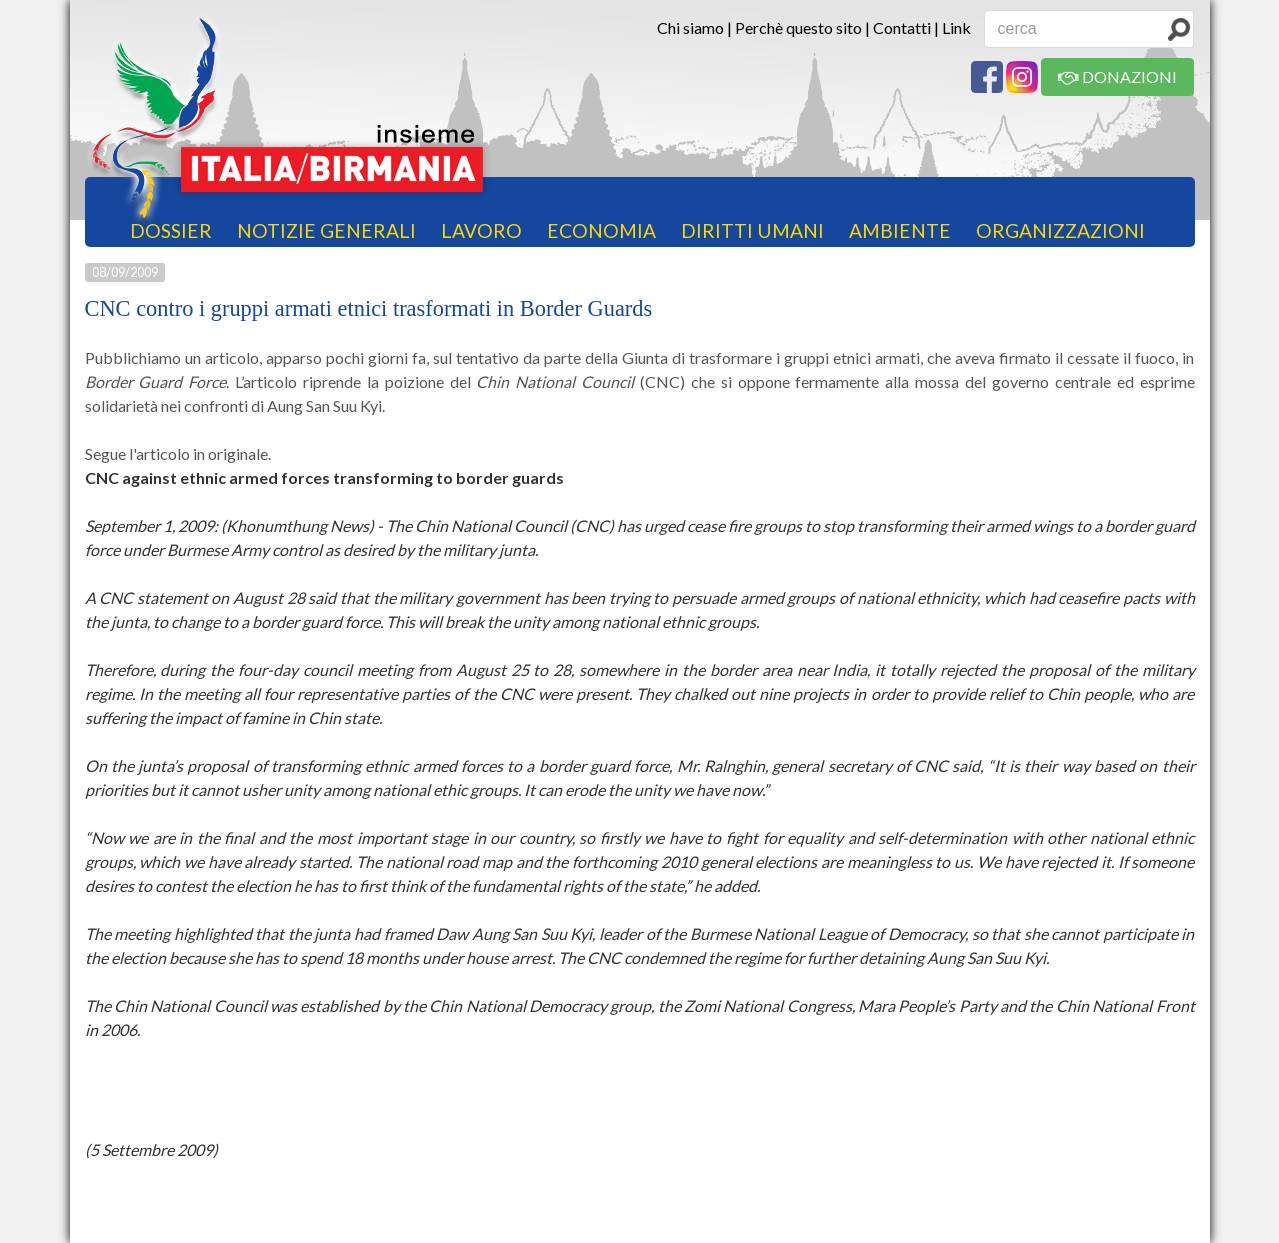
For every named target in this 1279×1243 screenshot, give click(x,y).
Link (956, 27)
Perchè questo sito (798, 27)
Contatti (902, 27)
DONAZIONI (1117, 76)
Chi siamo (690, 27)
